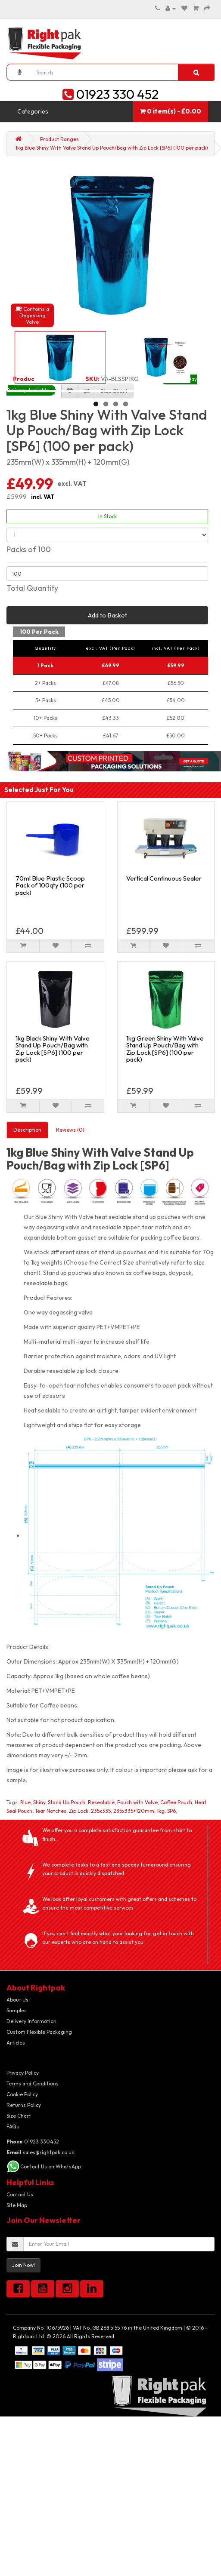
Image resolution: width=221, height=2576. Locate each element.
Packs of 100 (28, 549)
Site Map (16, 2205)
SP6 (171, 1811)
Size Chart (18, 2115)
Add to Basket (107, 615)
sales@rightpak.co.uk (40, 2152)
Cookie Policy (22, 2094)
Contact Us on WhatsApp (50, 2166)
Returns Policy (23, 2105)
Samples (16, 2010)
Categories (32, 111)
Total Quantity (32, 588)
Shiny (39, 1802)
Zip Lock (78, 1811)
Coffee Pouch (176, 1802)
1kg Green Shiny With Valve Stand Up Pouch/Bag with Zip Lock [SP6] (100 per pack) (165, 1049)
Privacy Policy (22, 2072)
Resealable (101, 1802)
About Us (17, 1999)
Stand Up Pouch (66, 1802)
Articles (15, 2042)
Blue (25, 1802)
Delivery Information (31, 2021)
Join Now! (23, 2265)
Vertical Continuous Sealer (164, 878)
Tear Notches (50, 1811)
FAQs (12, 2126)
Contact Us (19, 2194)
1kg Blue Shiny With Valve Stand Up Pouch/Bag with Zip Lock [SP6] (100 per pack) (112, 147)
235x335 (101, 1811)
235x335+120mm (133, 1811)
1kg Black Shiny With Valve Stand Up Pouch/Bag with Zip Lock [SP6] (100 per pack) (53, 1049)
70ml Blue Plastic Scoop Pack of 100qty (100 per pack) (50, 885)
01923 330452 (32, 2141)
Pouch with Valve (137, 1802)
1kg (161, 1811)
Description (27, 1130)
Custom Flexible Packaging (39, 2032)
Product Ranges (59, 139)
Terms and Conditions (32, 2083)
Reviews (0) (70, 1130)
